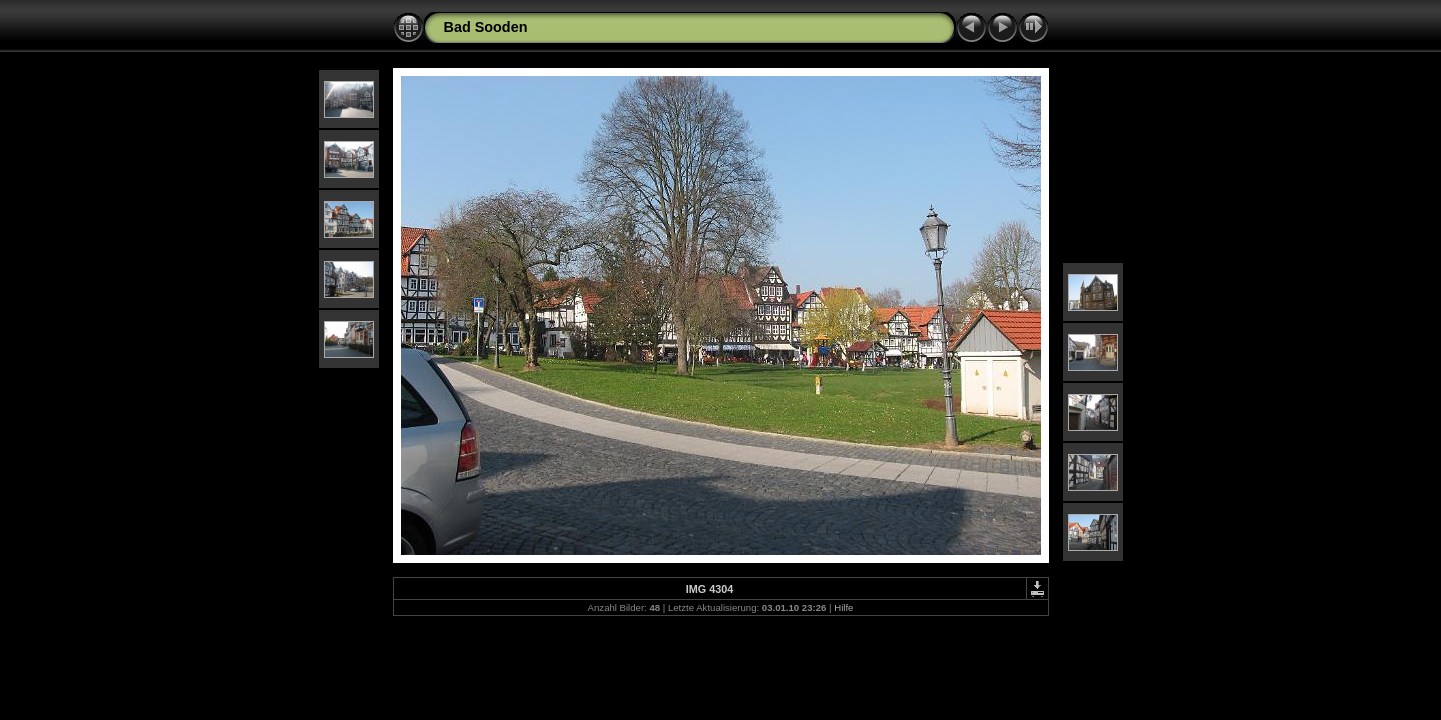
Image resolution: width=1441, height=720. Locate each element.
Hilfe (843, 607)
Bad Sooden (486, 27)
